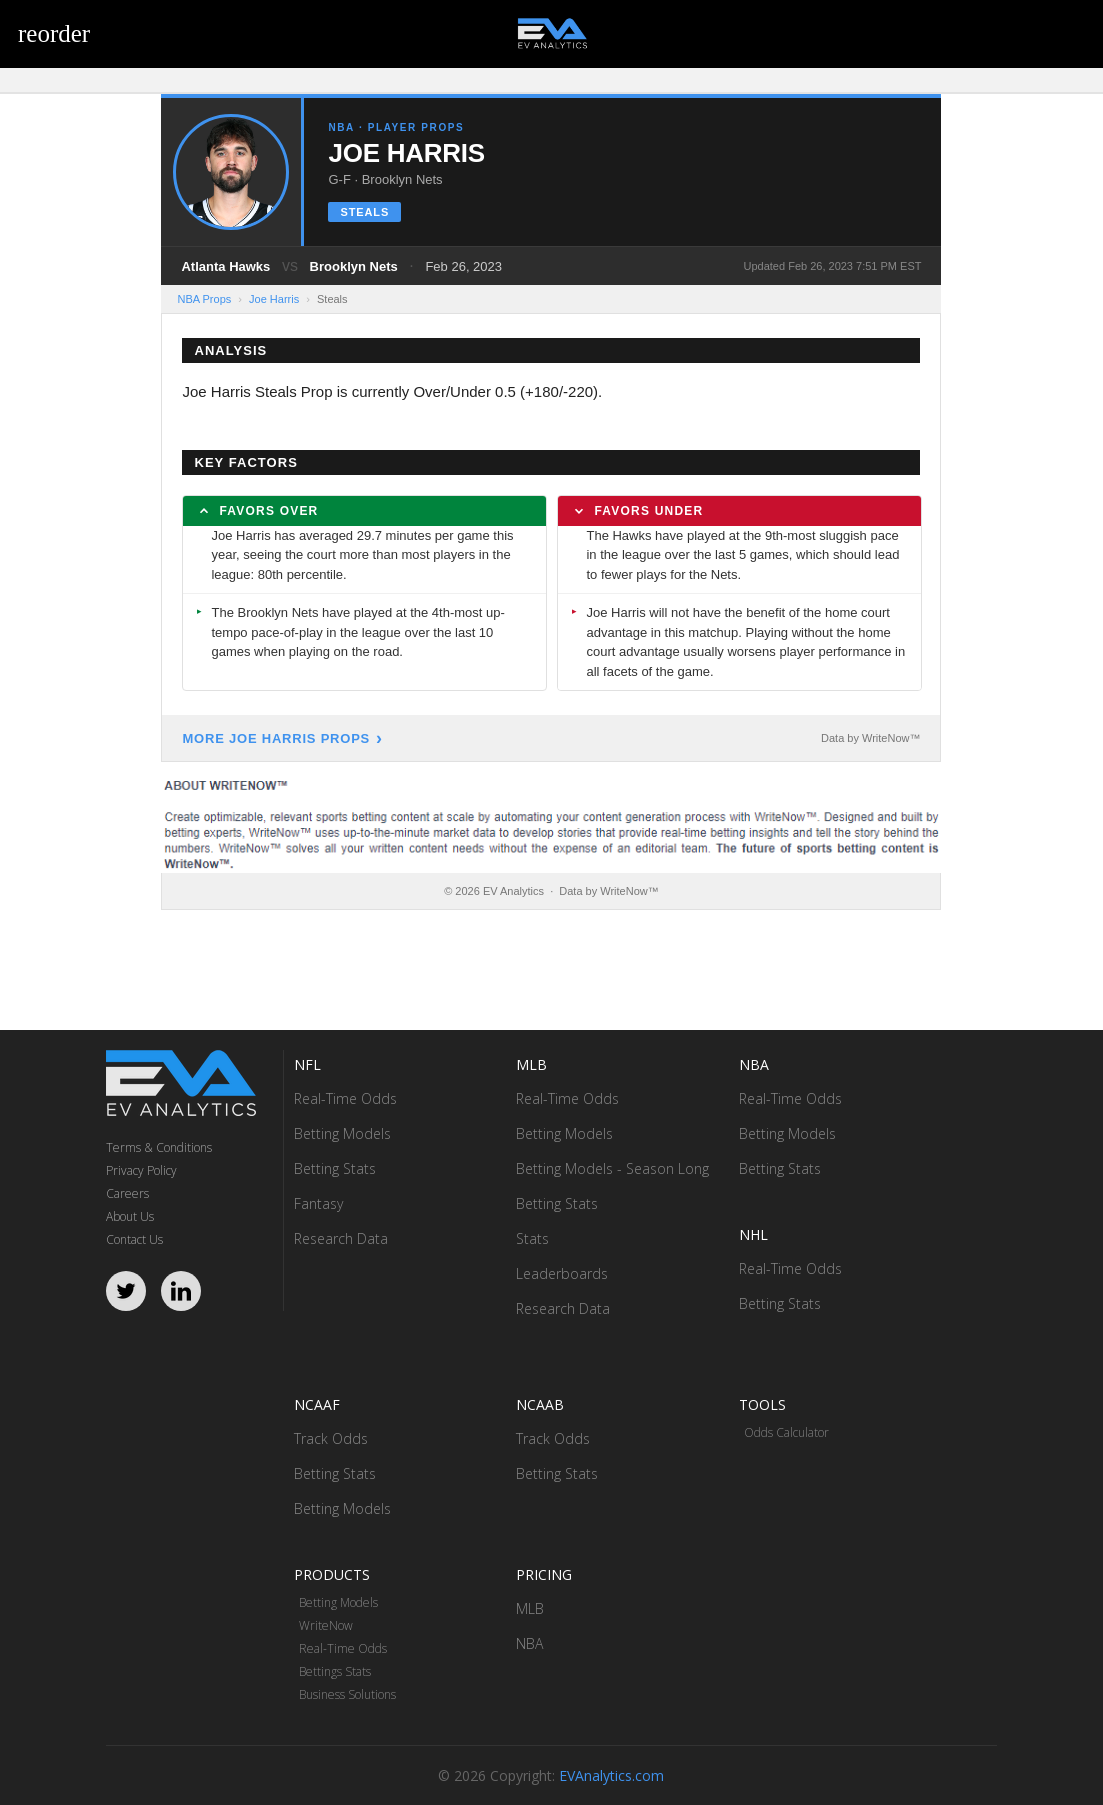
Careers (127, 1193)
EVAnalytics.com (611, 1775)
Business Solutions (347, 1694)
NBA (529, 1643)
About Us (130, 1216)
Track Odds (331, 1438)
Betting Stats (335, 1168)
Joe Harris (274, 299)
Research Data (341, 1238)
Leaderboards (562, 1273)
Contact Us (134, 1239)
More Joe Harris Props (276, 738)
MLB (530, 1608)
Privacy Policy (141, 1170)
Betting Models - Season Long (612, 1168)
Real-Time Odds (345, 1098)
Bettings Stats (335, 1671)
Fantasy (318, 1203)
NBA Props (204, 299)
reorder (54, 33)
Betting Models (342, 1133)
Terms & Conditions (159, 1147)
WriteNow (326, 1625)
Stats (532, 1238)
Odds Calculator (786, 1432)
